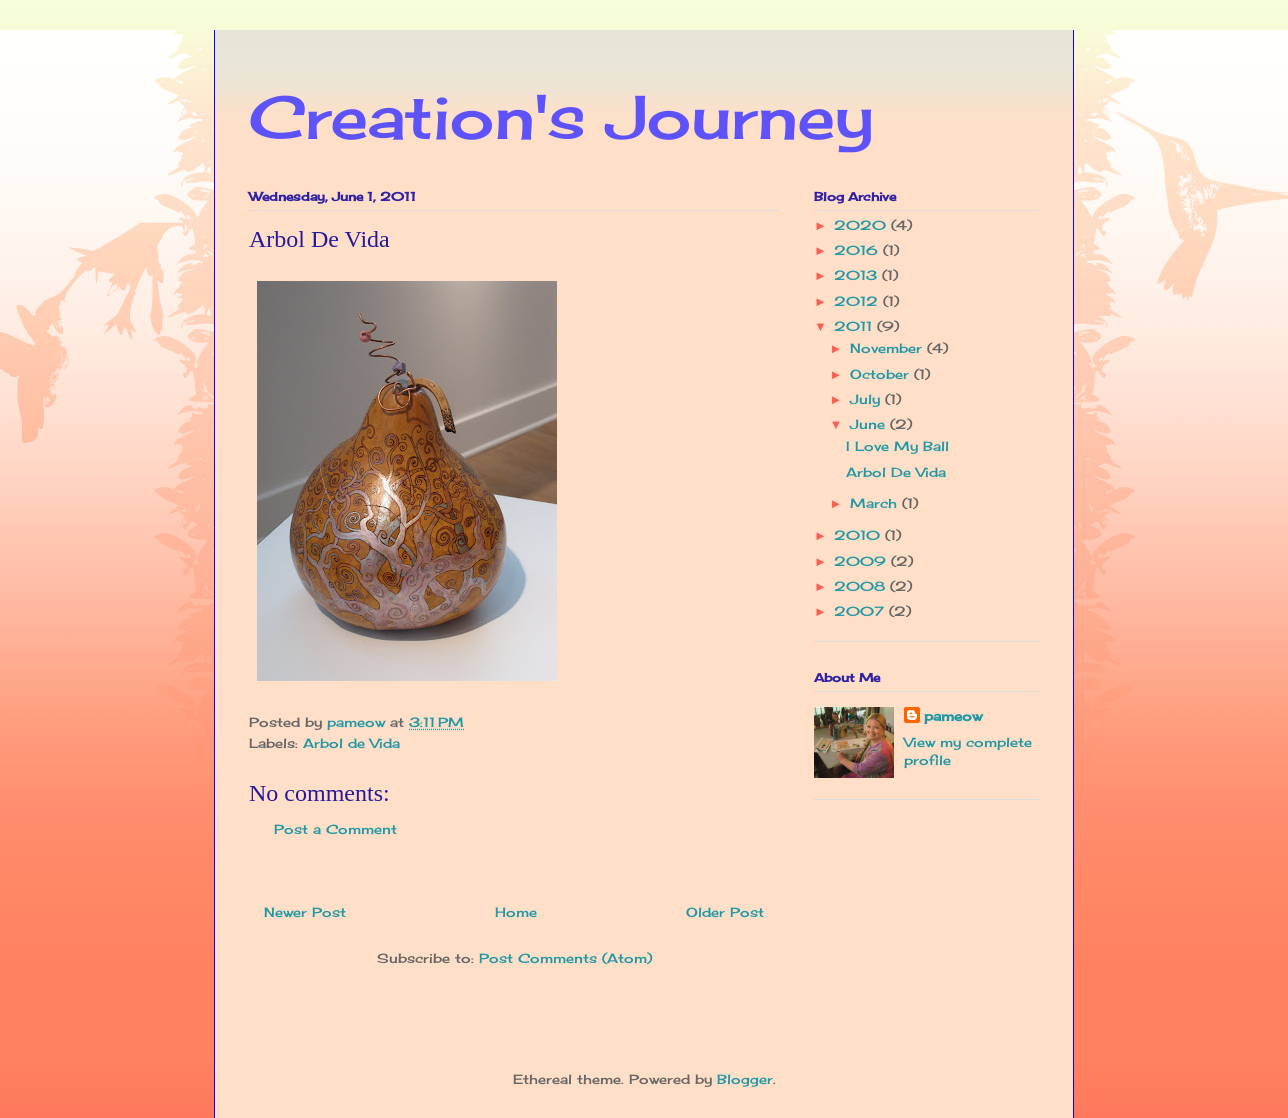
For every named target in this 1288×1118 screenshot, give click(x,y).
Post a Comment (335, 829)
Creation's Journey (561, 116)
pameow (953, 716)
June (870, 424)
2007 (861, 611)
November (888, 348)
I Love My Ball (897, 446)
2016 (858, 250)
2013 (858, 275)
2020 (862, 225)
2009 (862, 561)
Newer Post (305, 912)
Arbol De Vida (896, 472)
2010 (859, 535)
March (876, 503)
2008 (862, 586)
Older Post (725, 912)
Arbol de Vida (351, 743)
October (882, 374)
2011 (855, 326)
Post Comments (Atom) (565, 958)
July (867, 399)
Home (516, 912)
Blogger (745, 1079)
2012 (858, 301)
